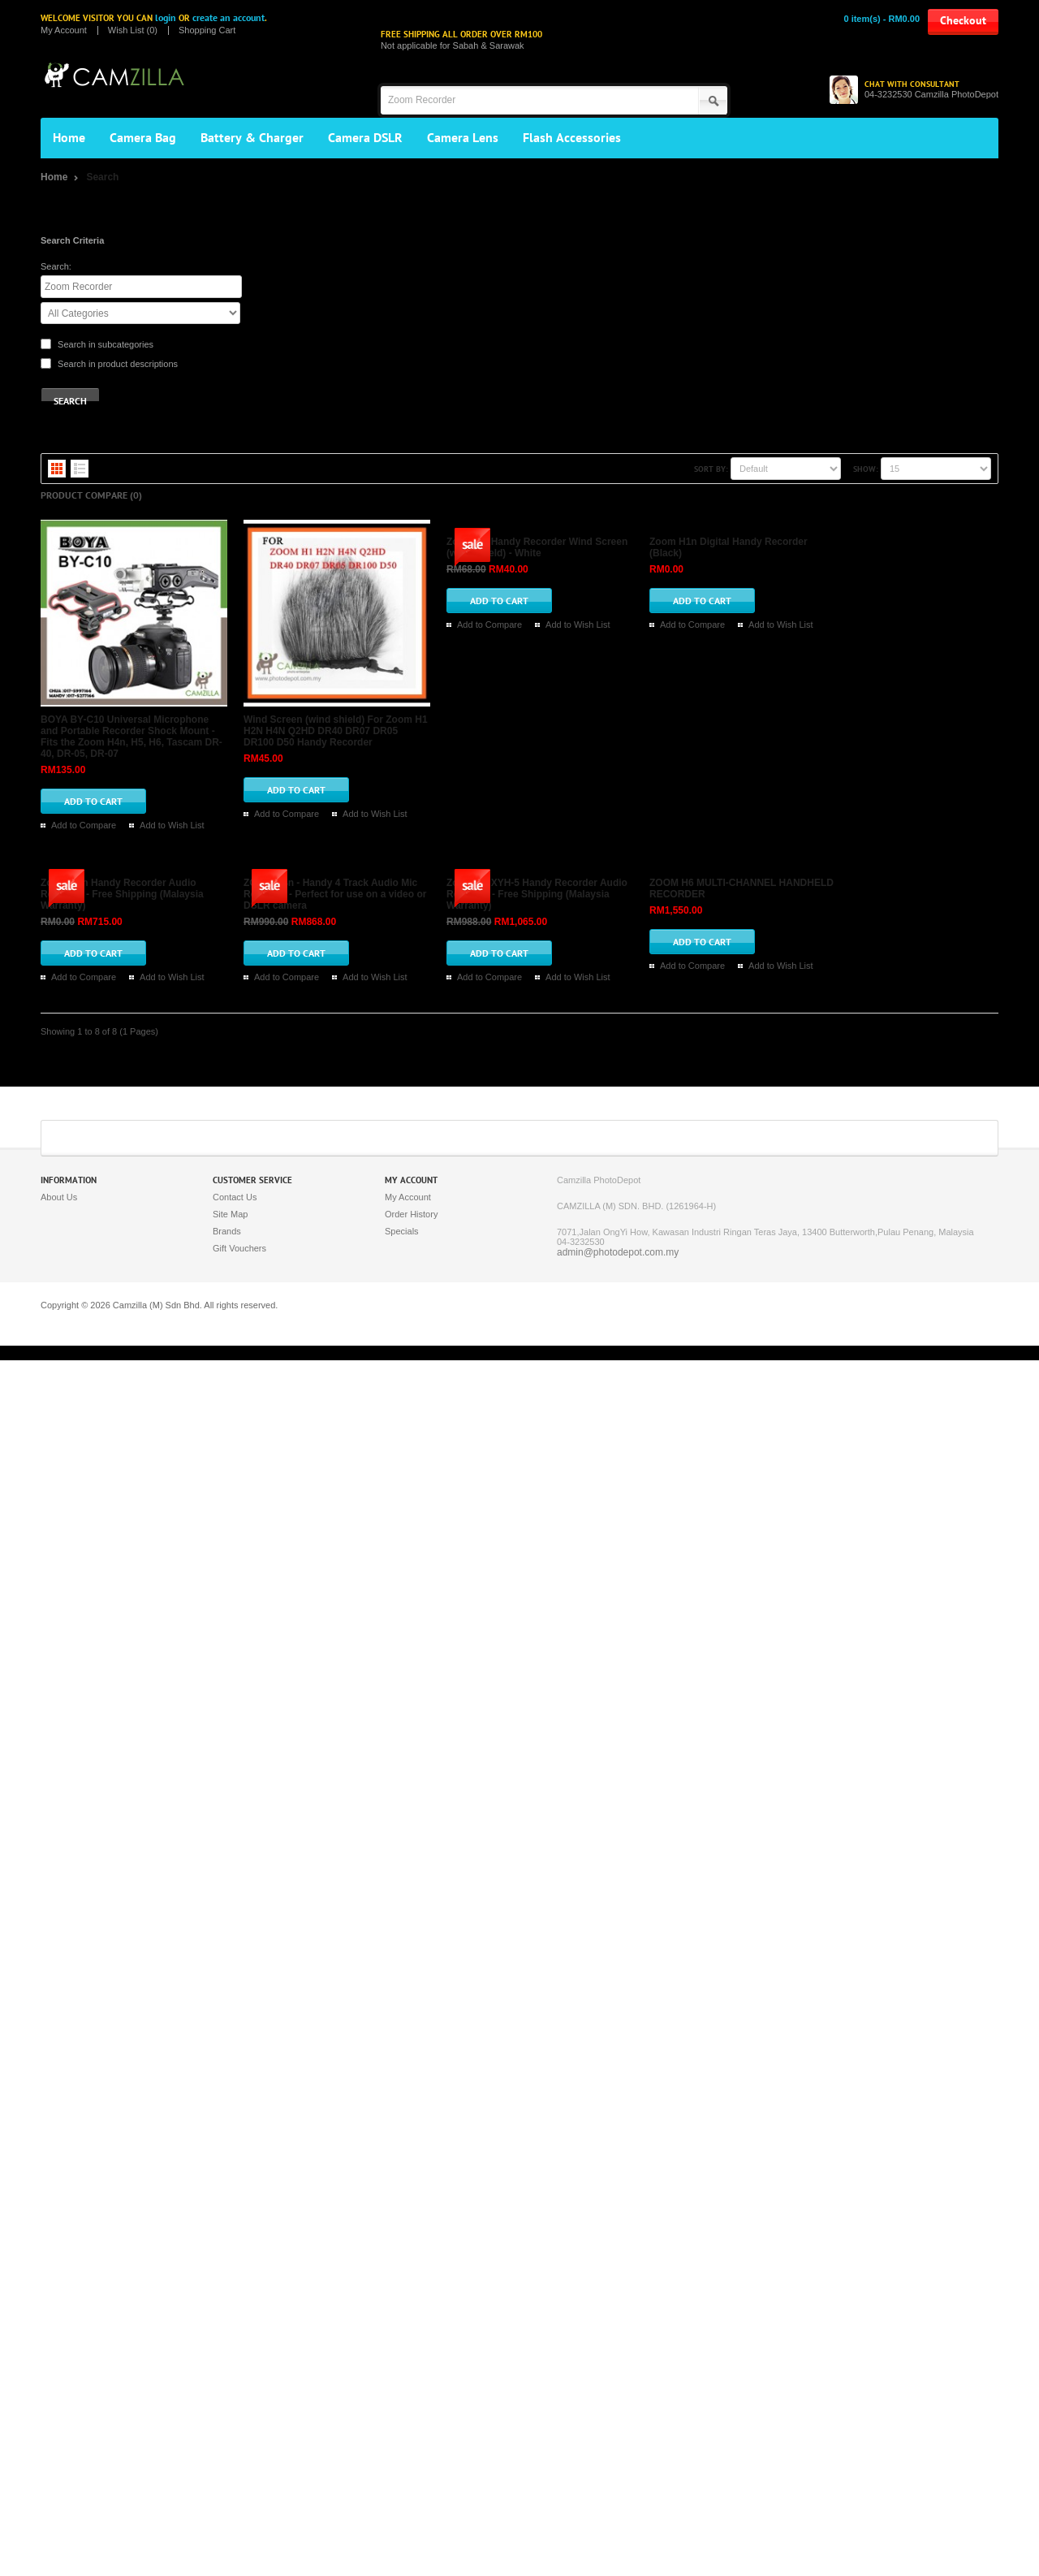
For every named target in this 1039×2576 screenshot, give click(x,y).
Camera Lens (462, 138)
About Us (59, 2413)
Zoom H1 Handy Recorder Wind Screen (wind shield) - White (400, 952)
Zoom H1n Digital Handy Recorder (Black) (358, 1166)
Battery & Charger (252, 138)
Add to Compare (424, 588)
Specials (402, 2447)
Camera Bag (143, 138)
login (165, 18)
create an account (228, 18)
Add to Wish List (514, 588)
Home (69, 138)
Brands (227, 2447)
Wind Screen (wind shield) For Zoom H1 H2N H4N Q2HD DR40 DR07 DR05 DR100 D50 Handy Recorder (497, 739)
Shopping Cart (207, 30)
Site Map (230, 2430)
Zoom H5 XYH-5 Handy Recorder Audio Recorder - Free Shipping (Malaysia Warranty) (458, 1807)
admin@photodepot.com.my (618, 2468)
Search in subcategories (105, 344)
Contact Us (235, 2413)
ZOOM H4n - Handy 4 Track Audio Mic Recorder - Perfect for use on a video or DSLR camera (474, 1593)
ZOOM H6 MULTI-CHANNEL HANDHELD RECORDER (382, 2020)
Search (102, 177)
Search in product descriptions (118, 364)
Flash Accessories (572, 138)
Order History (411, 2430)
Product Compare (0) (91, 495)
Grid (57, 469)
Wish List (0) (132, 30)
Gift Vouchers (239, 2464)
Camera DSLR (365, 138)
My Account (64, 30)
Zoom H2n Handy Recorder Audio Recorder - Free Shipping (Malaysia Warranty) (446, 1379)
